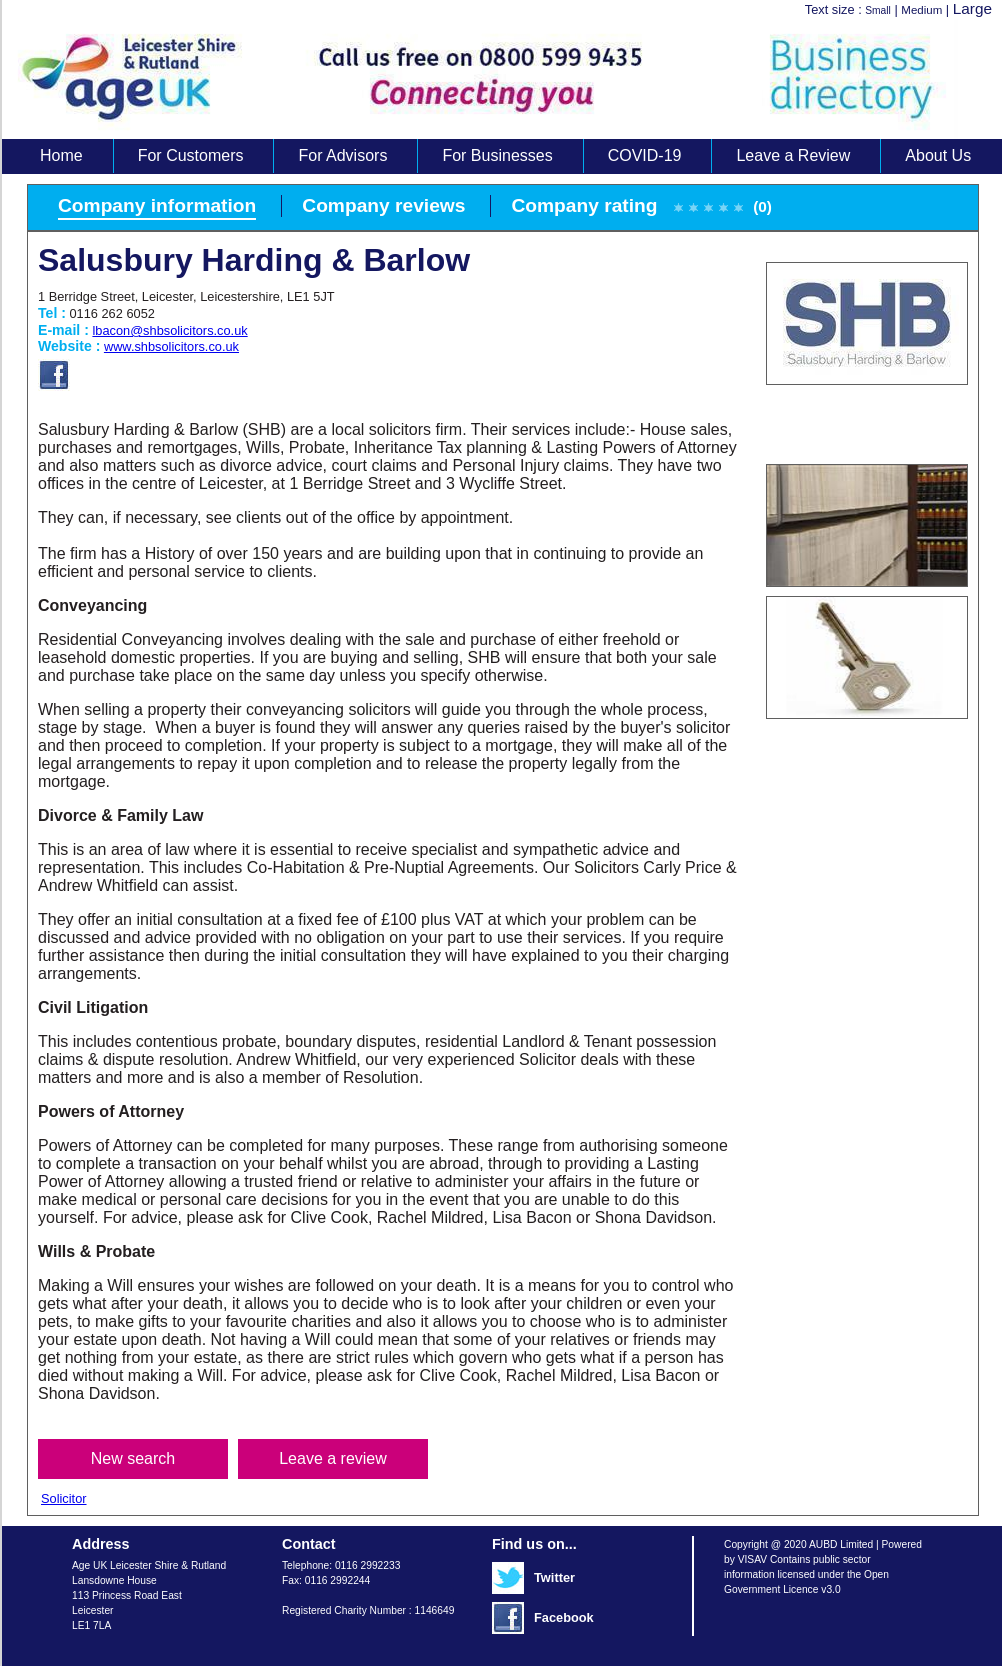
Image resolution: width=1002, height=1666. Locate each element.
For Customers (191, 155)
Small (878, 10)
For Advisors (342, 155)
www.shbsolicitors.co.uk (171, 346)
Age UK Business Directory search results (492, 78)
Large (972, 8)
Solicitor (64, 1498)
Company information (157, 205)
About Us (938, 155)
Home (61, 155)
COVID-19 (645, 155)
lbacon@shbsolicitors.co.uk (169, 330)
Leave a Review (793, 155)
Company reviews (383, 205)
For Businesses (497, 155)
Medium (921, 10)
